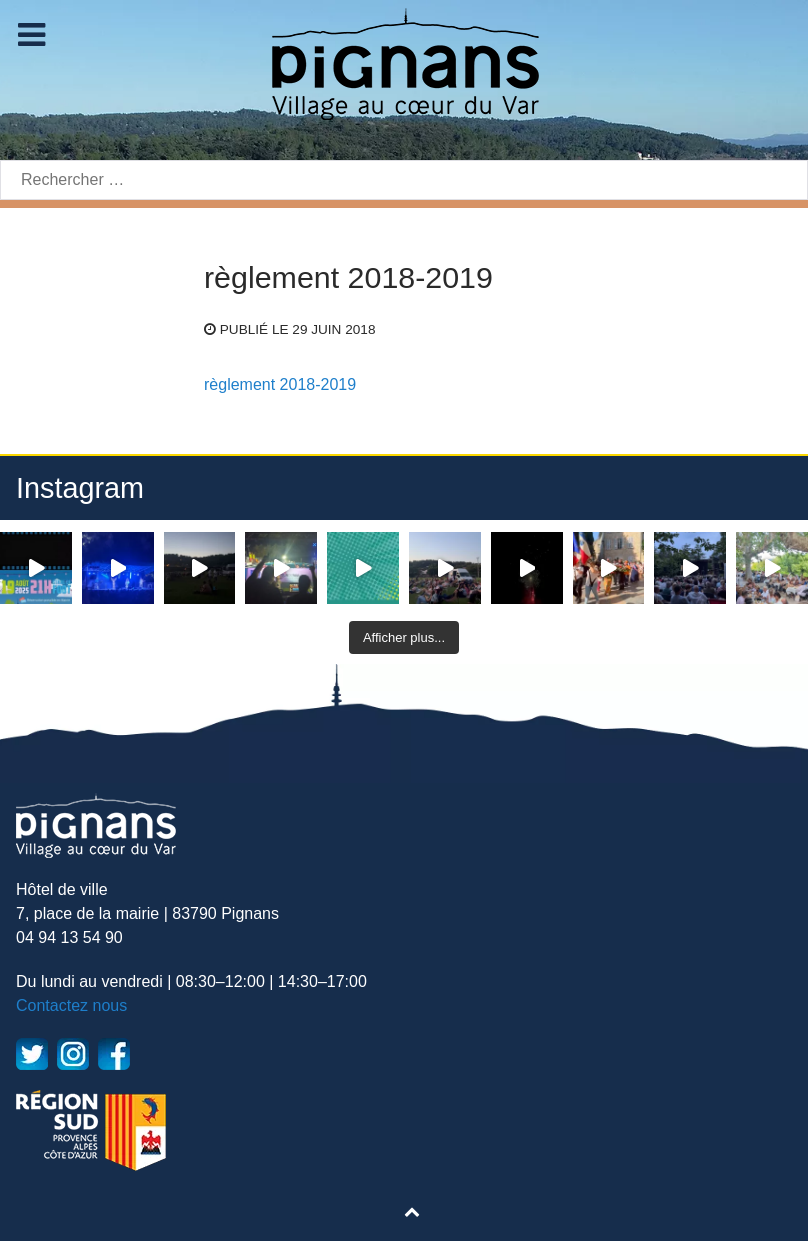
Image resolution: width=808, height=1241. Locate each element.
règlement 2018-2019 (280, 384)
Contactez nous (71, 1005)
